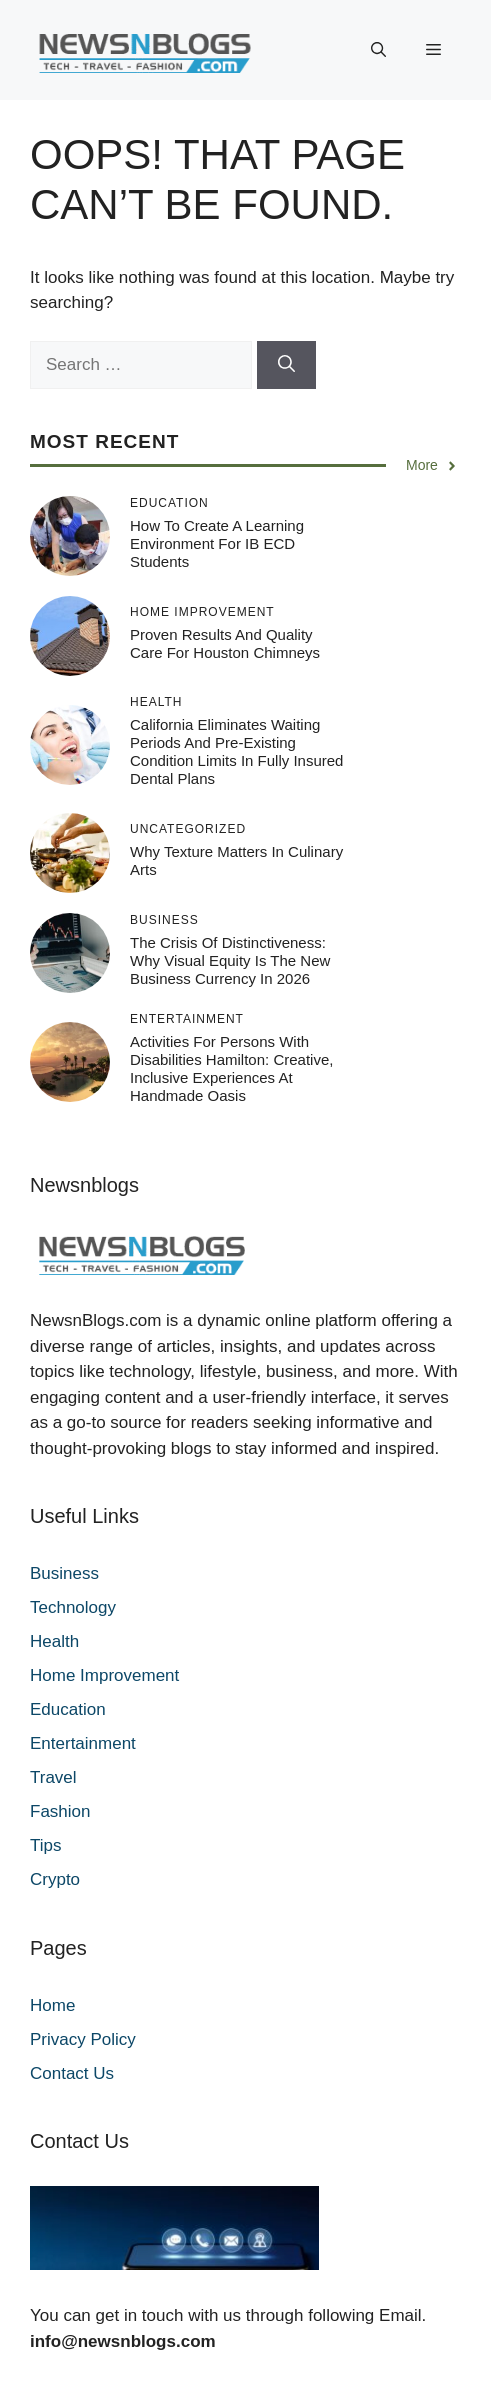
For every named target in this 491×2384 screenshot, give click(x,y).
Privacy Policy (83, 2039)
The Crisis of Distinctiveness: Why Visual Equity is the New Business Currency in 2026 (230, 960)
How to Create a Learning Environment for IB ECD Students (217, 543)
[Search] (286, 365)
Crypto (55, 1879)
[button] (378, 50)
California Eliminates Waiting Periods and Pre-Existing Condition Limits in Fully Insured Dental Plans (236, 751)
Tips (46, 1845)
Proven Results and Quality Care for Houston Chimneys (225, 643)
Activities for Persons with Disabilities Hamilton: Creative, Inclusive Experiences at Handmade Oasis (231, 1068)
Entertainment (83, 1743)
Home (52, 2005)
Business (64, 1573)
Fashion (60, 1811)
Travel (53, 1777)
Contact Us (72, 2073)
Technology (73, 1607)
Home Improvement (104, 1675)
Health (54, 1641)
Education (68, 1709)
